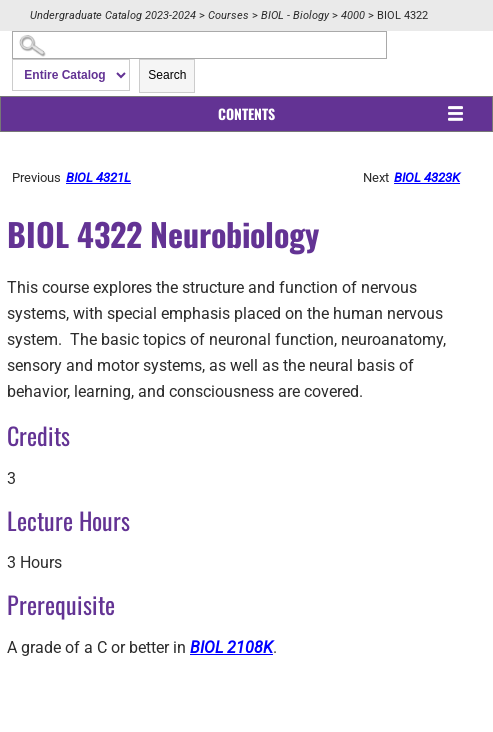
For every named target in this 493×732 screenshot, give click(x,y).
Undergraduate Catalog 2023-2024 (113, 15)
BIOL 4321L (98, 177)
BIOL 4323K (427, 177)
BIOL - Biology (295, 15)
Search (167, 75)
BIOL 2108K (231, 647)
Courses (228, 15)
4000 (353, 15)
